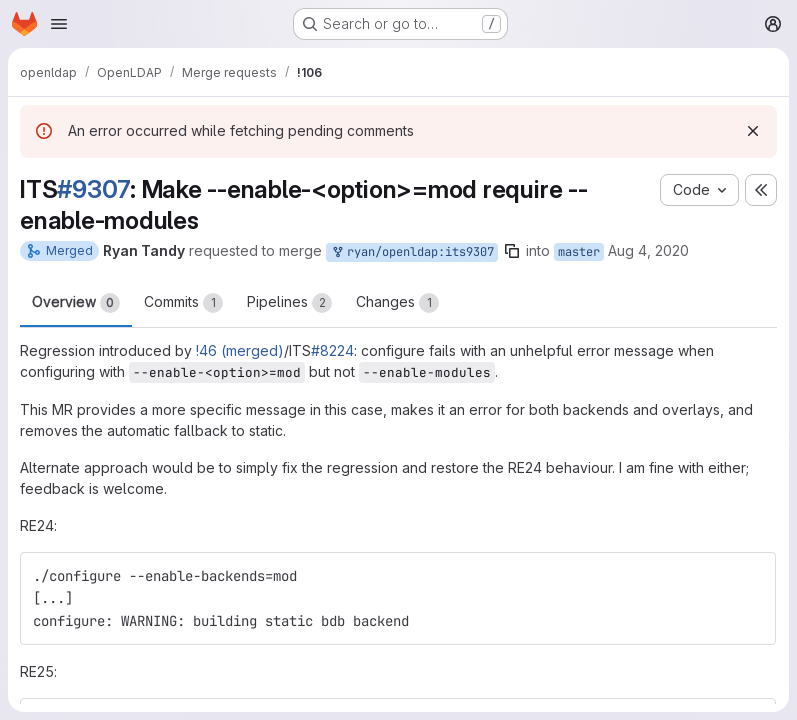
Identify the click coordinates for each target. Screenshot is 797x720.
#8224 (332, 350)
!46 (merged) (240, 350)
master (579, 252)
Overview (76, 303)
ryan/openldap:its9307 (412, 252)
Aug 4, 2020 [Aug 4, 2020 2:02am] (648, 250)
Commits (183, 303)
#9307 (93, 189)
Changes (397, 303)
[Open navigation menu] (59, 24)
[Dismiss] (753, 131)
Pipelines (289, 303)
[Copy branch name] (512, 251)
